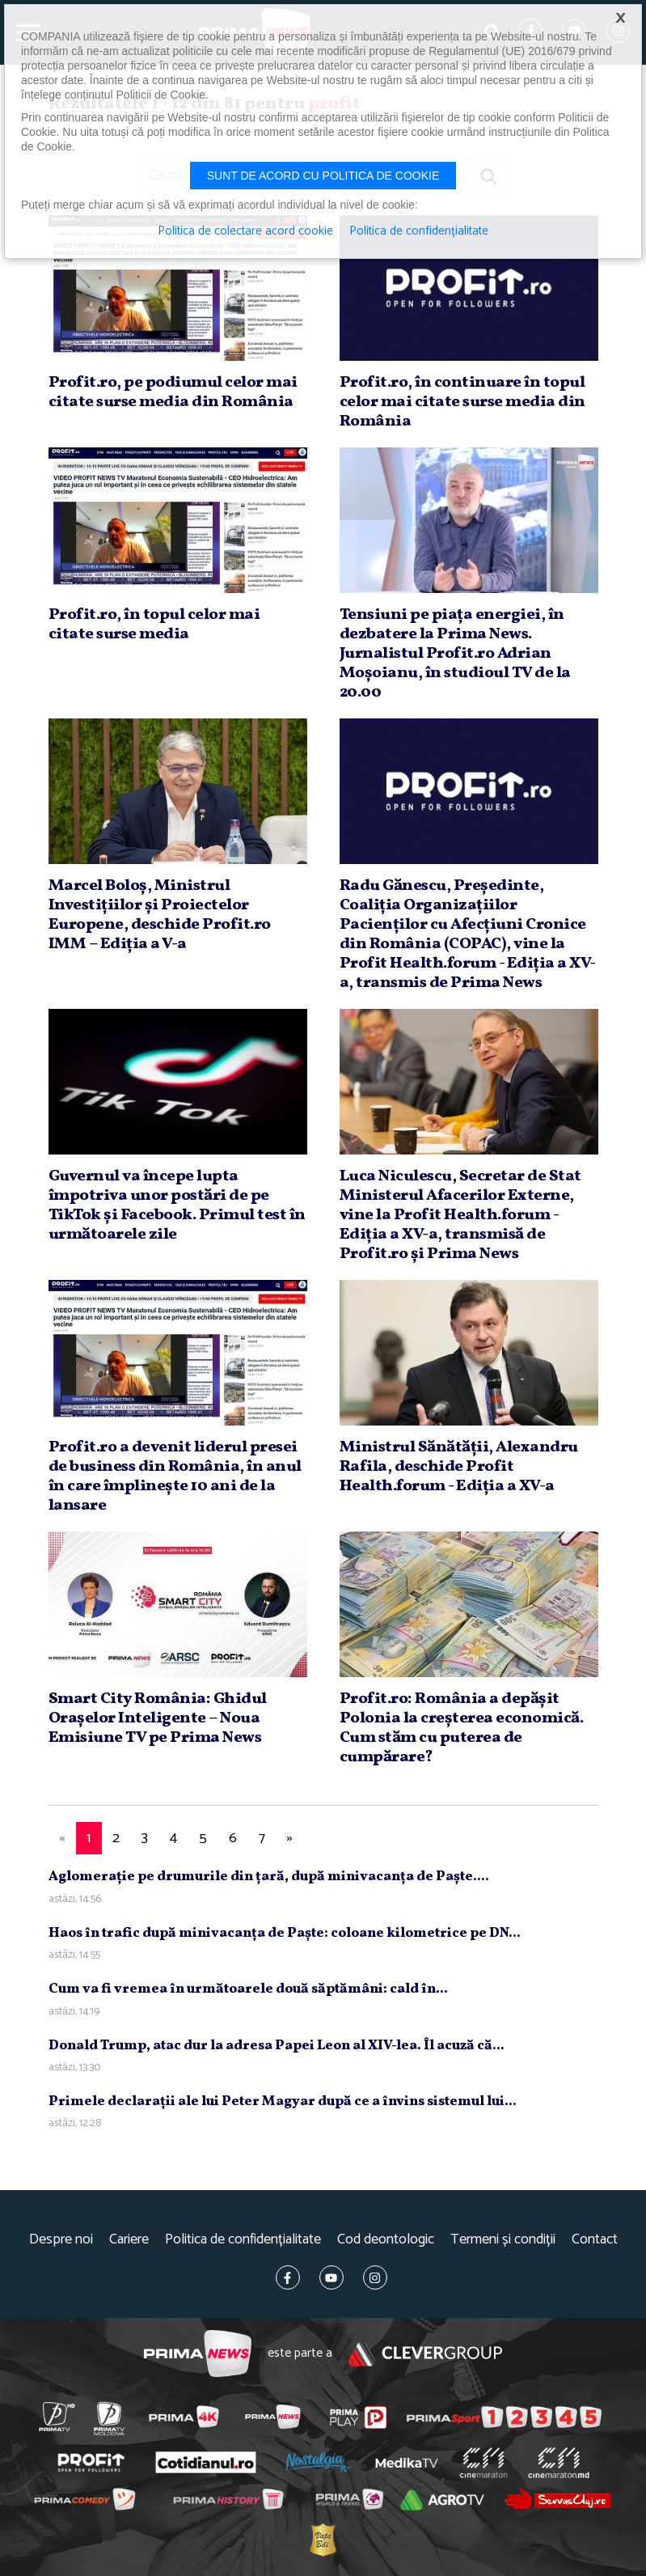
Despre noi (61, 2240)
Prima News (197, 2354)
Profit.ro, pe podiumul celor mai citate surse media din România (173, 392)
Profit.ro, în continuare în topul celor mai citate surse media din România (462, 402)
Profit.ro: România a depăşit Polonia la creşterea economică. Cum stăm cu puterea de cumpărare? (462, 1728)
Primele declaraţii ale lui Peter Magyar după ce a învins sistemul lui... (283, 2101)
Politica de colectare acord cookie (245, 231)
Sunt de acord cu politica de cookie (323, 175)
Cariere (129, 2240)
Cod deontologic (385, 2240)
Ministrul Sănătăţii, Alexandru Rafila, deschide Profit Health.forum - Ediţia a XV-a (459, 1467)
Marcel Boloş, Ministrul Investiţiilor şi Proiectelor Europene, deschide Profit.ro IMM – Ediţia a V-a (160, 915)
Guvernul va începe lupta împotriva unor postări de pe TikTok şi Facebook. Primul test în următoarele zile (177, 1205)
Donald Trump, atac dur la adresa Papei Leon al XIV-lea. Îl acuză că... (277, 2045)
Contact (595, 2240)
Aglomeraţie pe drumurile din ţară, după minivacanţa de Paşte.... (269, 1876)
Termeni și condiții (502, 2240)
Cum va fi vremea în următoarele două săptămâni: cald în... (248, 1989)
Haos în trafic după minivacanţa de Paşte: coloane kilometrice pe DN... (285, 1933)
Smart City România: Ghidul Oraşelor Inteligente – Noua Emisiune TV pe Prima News (158, 1718)
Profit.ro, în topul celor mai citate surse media (154, 625)
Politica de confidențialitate (243, 2240)
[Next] (290, 1838)
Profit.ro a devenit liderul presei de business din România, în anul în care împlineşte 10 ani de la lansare (175, 1476)
